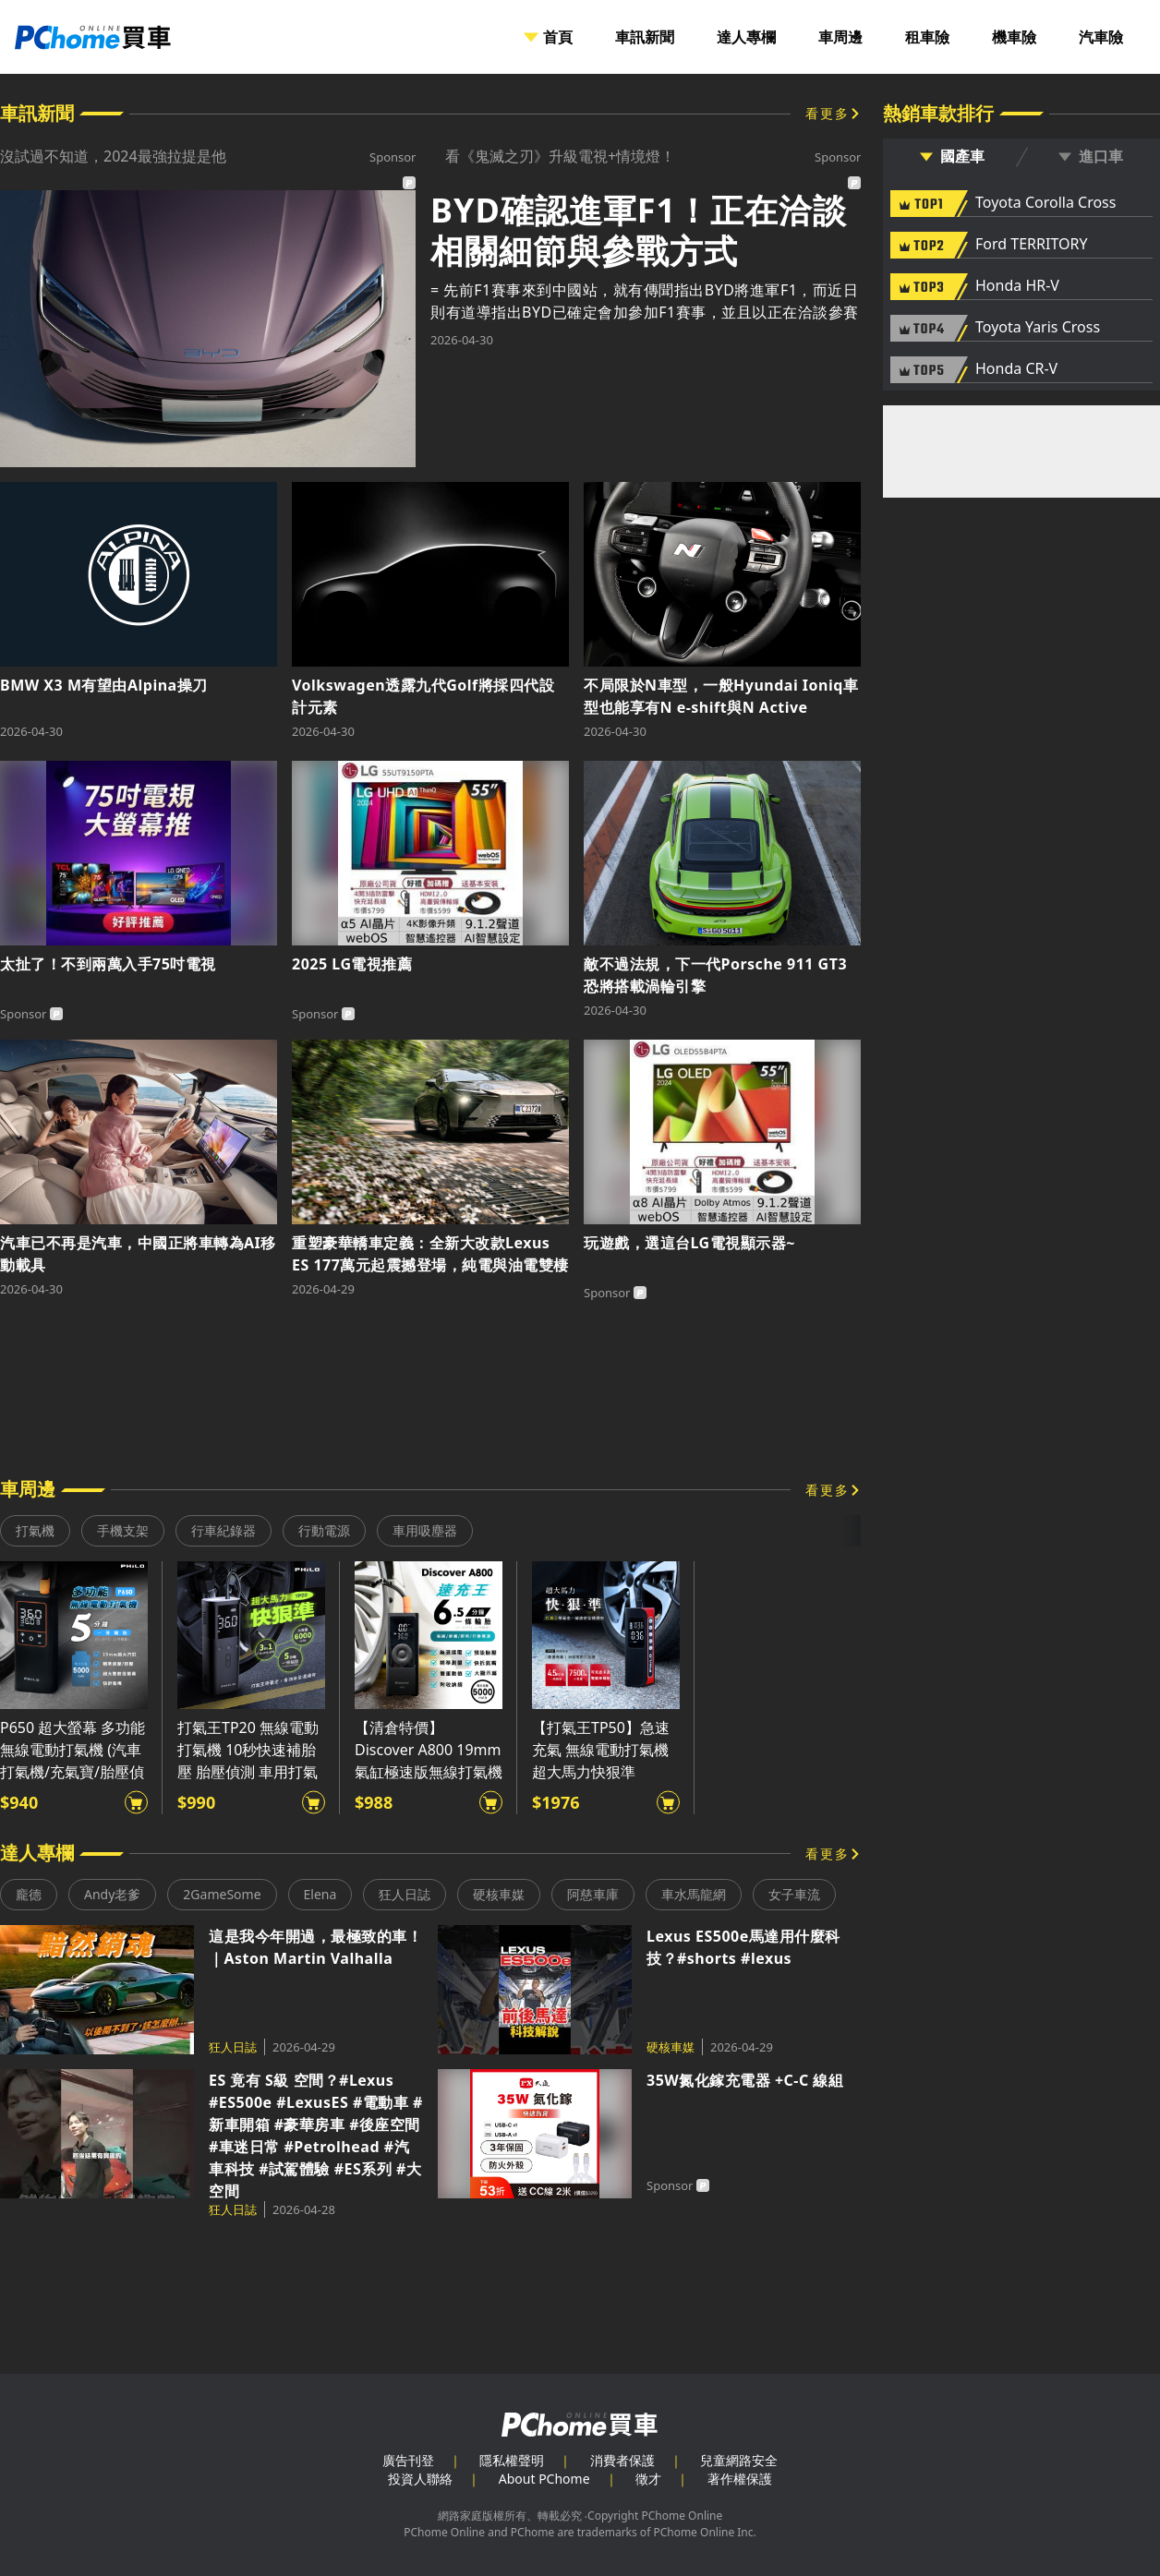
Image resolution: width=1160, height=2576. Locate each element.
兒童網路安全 (739, 2460)
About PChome (544, 2478)
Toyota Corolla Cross (1045, 203)
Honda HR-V (1017, 286)
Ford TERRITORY (1031, 244)
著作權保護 (739, 2478)
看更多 (827, 113)
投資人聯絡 (420, 2478)
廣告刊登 (408, 2460)
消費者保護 (622, 2460)
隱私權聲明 (511, 2460)
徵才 (648, 2478)
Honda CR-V (1016, 369)
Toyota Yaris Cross (1037, 328)
